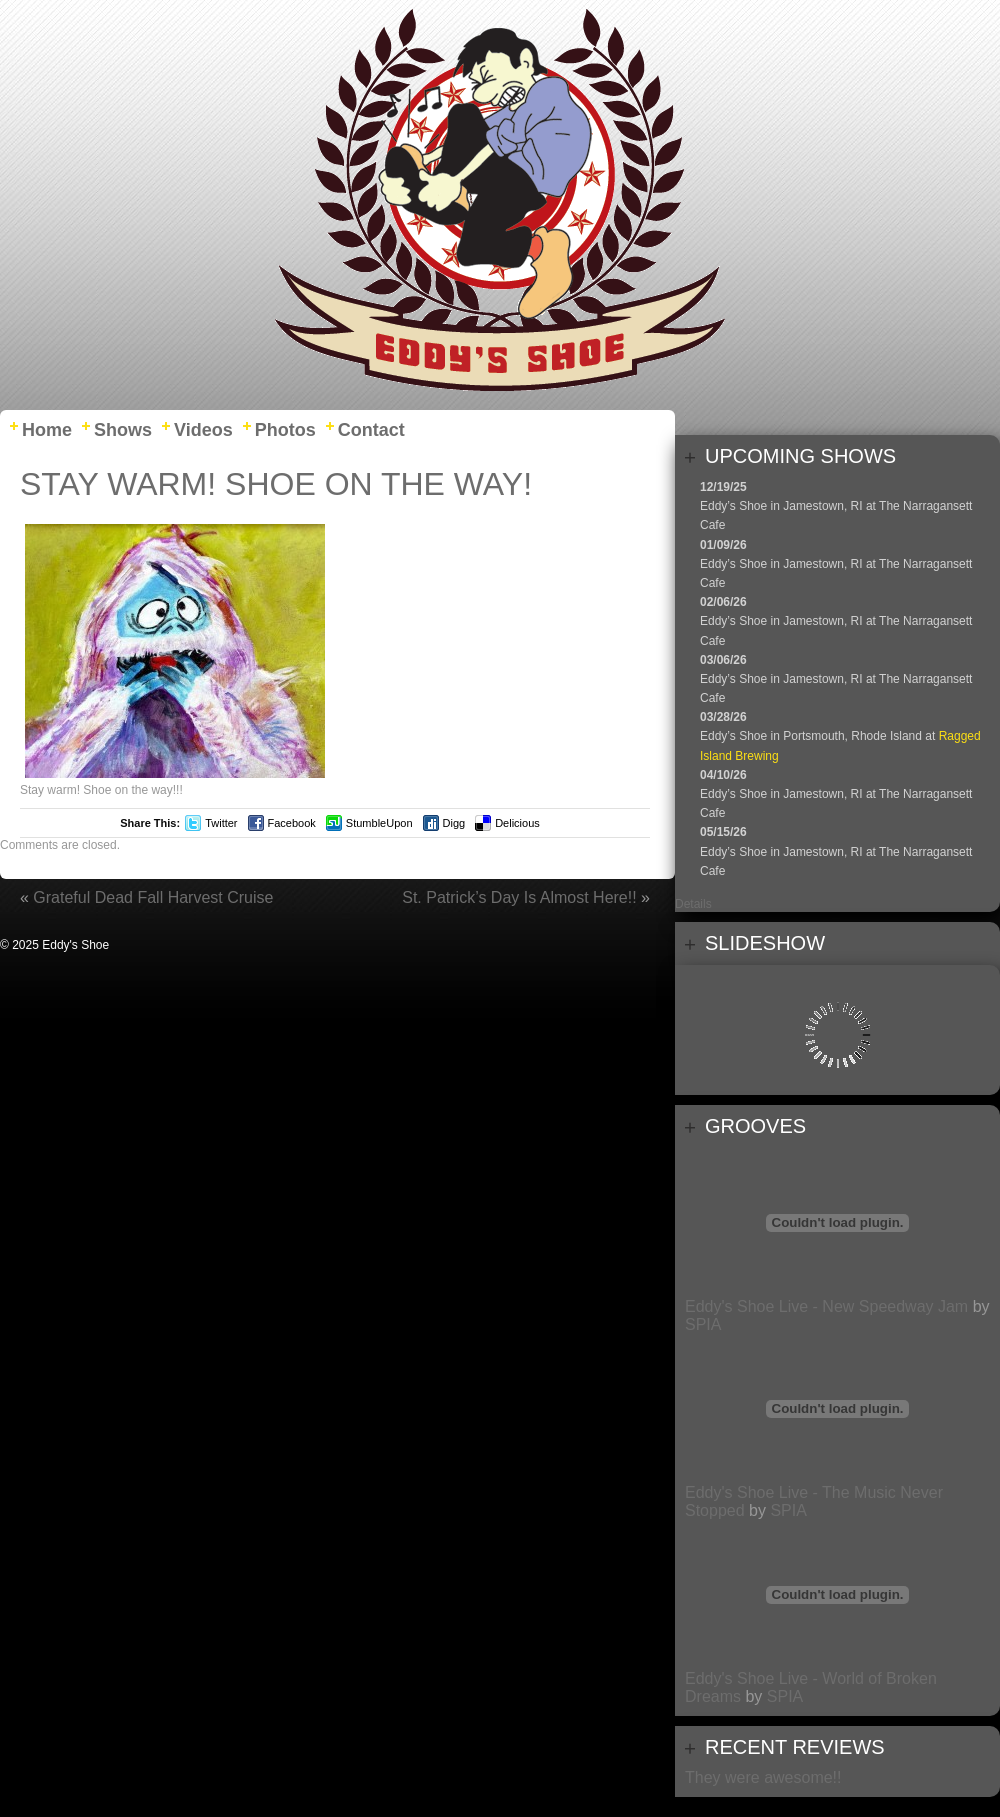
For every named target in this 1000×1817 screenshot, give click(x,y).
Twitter (221, 823)
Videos (203, 430)
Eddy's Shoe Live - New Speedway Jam (826, 1306)
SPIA (703, 1324)
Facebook (292, 823)
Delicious (517, 823)
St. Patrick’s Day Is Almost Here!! (519, 897)
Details (693, 904)
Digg (454, 823)
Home (47, 430)
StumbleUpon (379, 823)
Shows (123, 430)
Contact (371, 430)
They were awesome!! (763, 1777)
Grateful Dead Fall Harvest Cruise (153, 897)
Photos (285, 430)
